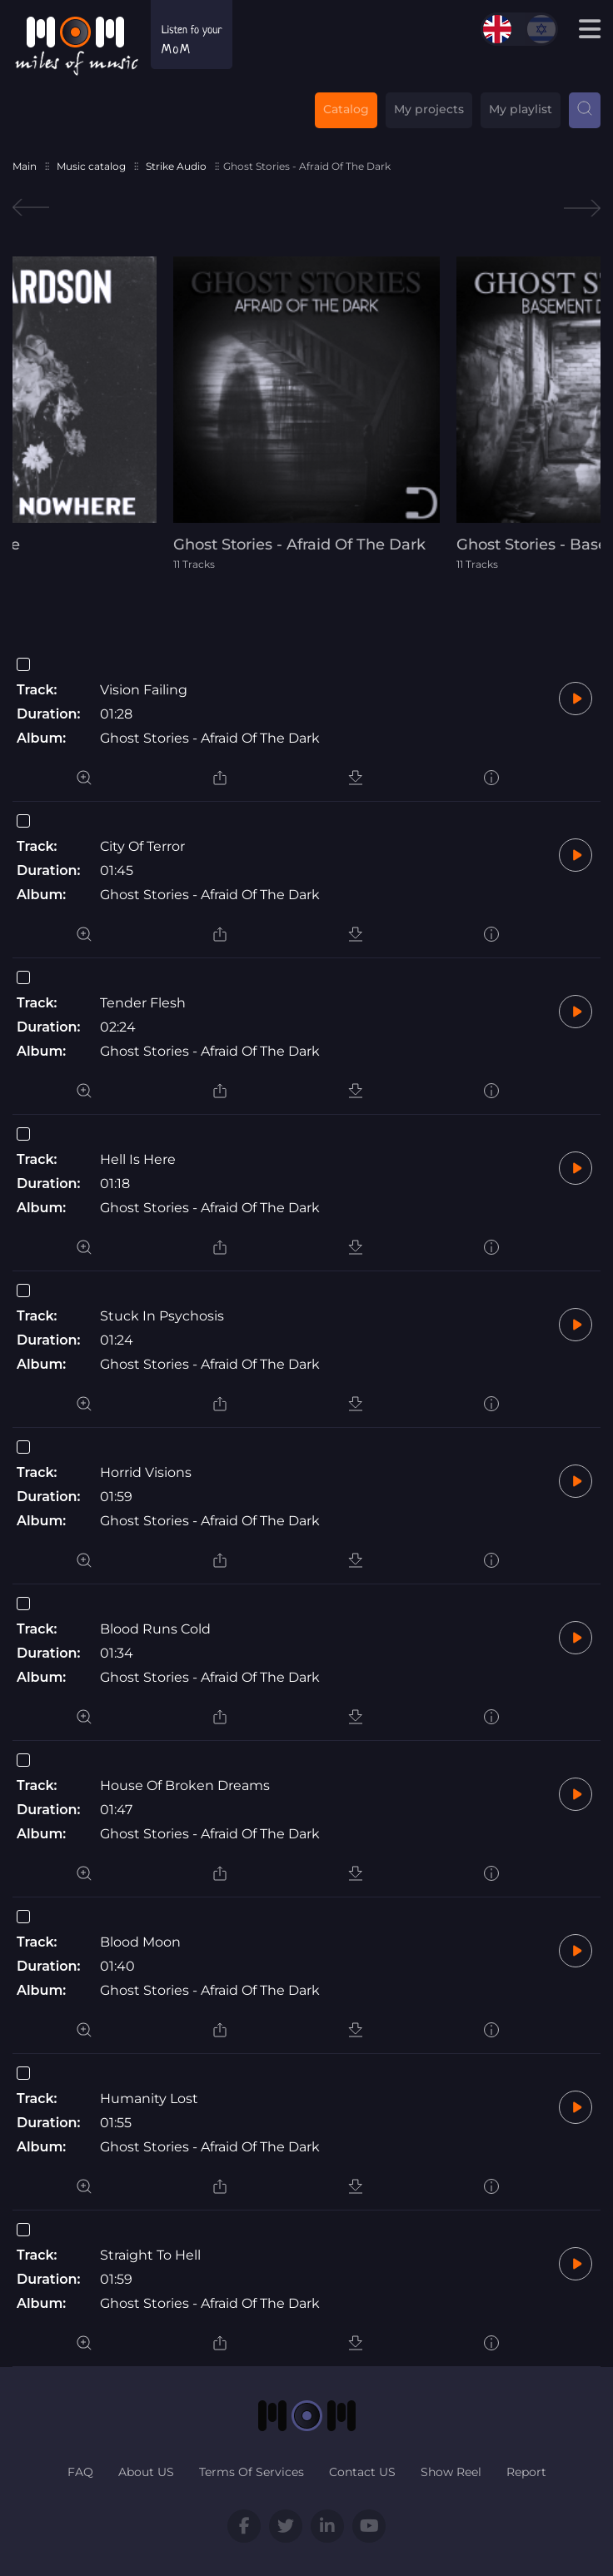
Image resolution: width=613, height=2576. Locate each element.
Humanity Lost (149, 2098)
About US (146, 2471)
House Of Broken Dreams (185, 1785)
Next (582, 207)
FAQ (80, 2471)
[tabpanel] (306, 413)
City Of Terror (142, 846)
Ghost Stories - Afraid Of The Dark (210, 738)
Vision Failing (143, 690)
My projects (429, 109)
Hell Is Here (138, 1159)
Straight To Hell (150, 2255)
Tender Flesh (143, 1003)
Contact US (362, 2471)
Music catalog (91, 166)
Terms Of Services (251, 2471)
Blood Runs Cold (155, 1629)
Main (24, 166)
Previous (30, 207)
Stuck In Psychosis (162, 1316)
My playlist (520, 109)
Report (526, 2471)
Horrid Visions (146, 1472)
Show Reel (451, 2471)
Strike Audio (176, 166)
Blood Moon (140, 1942)
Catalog (346, 109)
